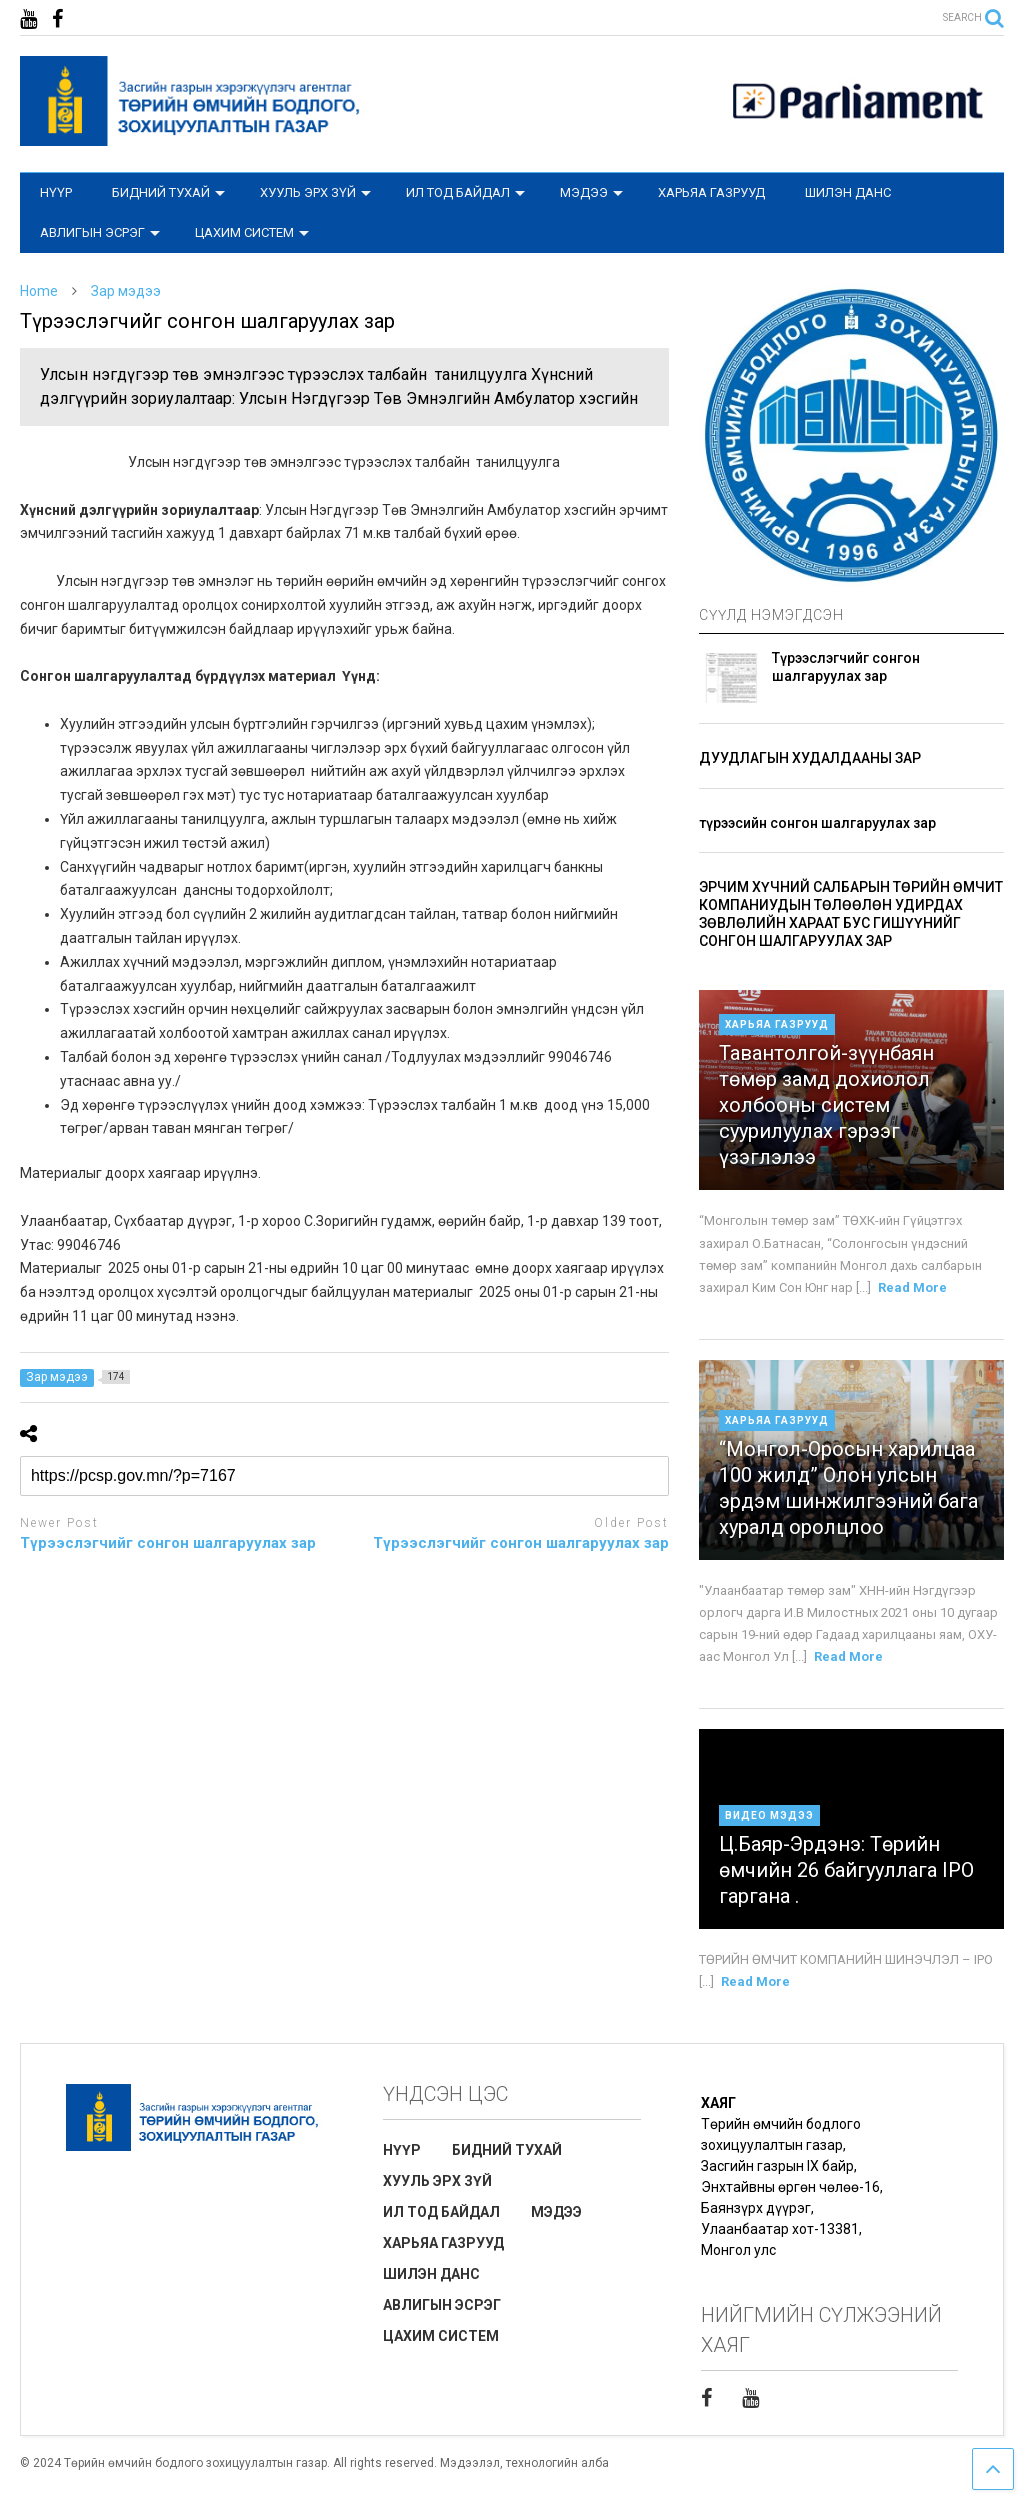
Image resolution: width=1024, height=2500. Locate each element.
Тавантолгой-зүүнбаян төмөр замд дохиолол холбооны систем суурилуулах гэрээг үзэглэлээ (826, 1105)
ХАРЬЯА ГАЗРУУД (711, 192)
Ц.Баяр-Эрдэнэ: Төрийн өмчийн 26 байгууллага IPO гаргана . (846, 1870)
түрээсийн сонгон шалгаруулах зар (817, 823)
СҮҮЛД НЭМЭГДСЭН (771, 615)
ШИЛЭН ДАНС (848, 192)
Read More (912, 1287)
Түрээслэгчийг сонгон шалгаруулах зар (168, 1543)
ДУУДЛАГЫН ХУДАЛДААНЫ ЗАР (810, 758)
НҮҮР (56, 192)
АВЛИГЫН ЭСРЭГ (100, 232)
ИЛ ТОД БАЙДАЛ (465, 192)
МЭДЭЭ (591, 192)
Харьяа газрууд (777, 1024)
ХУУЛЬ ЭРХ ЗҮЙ (315, 192)
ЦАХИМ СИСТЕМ (252, 232)
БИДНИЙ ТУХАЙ (168, 192)
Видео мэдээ (769, 1815)
